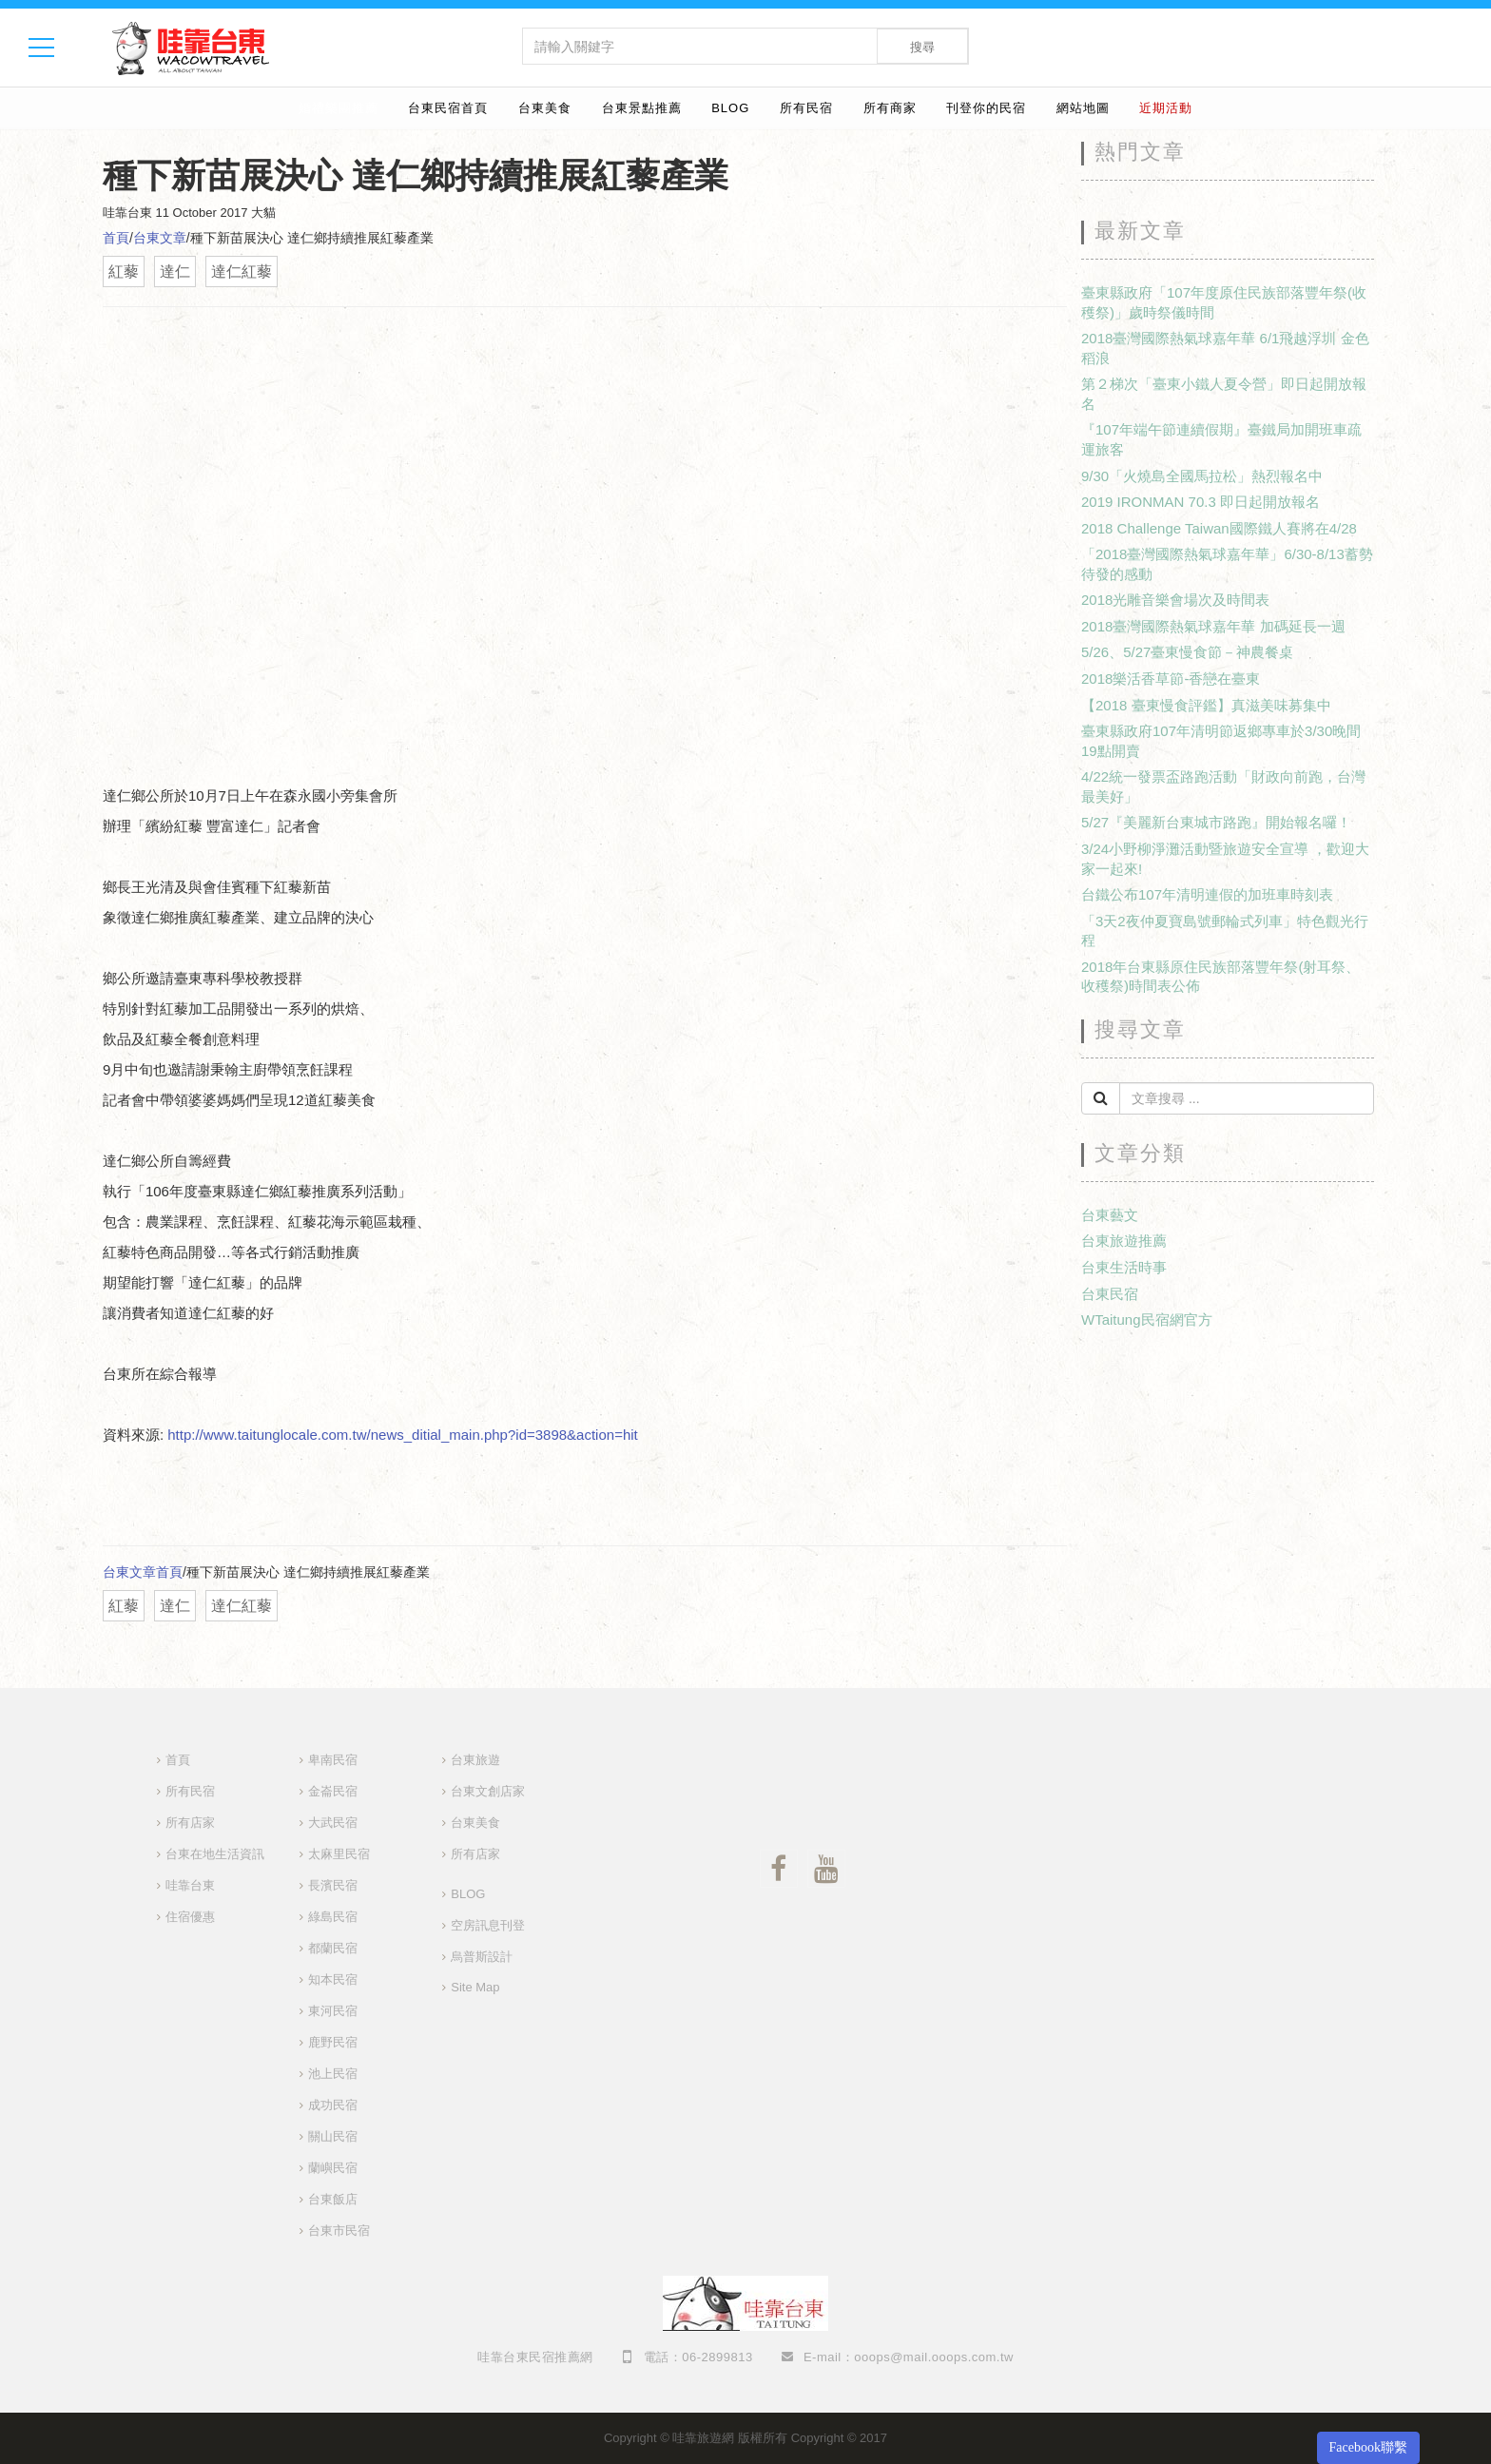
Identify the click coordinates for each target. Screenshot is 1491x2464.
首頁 (116, 237)
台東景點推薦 (642, 108)
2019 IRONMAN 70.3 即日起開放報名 (1200, 502)
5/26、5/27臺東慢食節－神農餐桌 (1187, 652)
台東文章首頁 (143, 1572)
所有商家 (890, 108)
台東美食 (544, 108)
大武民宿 (333, 1822)
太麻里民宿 (339, 1854)
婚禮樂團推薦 (338, 108)
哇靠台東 (190, 1885)
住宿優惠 (190, 1917)
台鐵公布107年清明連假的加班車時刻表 (1207, 894)
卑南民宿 (333, 1760)
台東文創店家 (488, 1791)
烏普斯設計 (482, 1957)
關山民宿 (333, 2136)
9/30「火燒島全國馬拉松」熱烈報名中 (1202, 476)
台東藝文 (1109, 1215)
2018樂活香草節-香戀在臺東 (1170, 678)
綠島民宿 (333, 1917)
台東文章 (159, 237)
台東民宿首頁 (448, 108)
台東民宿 (1109, 1294)
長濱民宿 (333, 1885)
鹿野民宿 (333, 2042)
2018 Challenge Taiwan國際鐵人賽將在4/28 (1219, 528)
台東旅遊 (475, 1760)
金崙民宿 (333, 1791)
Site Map (475, 1987)
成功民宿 (333, 2105)
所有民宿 (806, 108)
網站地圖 (1083, 108)
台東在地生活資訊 (214, 1854)
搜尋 (922, 47)
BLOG (730, 108)
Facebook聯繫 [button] (1368, 2447)
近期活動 (1165, 108)
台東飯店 (333, 2199)
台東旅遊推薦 (1124, 1240)
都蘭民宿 (333, 1948)
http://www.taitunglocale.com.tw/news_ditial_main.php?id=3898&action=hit (402, 1434)
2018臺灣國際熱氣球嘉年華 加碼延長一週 (1213, 626)
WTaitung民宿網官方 (1146, 1319)
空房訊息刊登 (488, 1925)
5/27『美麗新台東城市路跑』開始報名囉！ (1216, 822)
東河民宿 (333, 2011)
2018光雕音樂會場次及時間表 (1175, 600)
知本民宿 (333, 1979)
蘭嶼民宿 (333, 2168)
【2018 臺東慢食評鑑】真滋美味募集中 (1206, 705)
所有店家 (190, 1822)
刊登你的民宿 (986, 108)
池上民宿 (333, 2073)
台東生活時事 (1124, 1267)
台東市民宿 (339, 2230)
